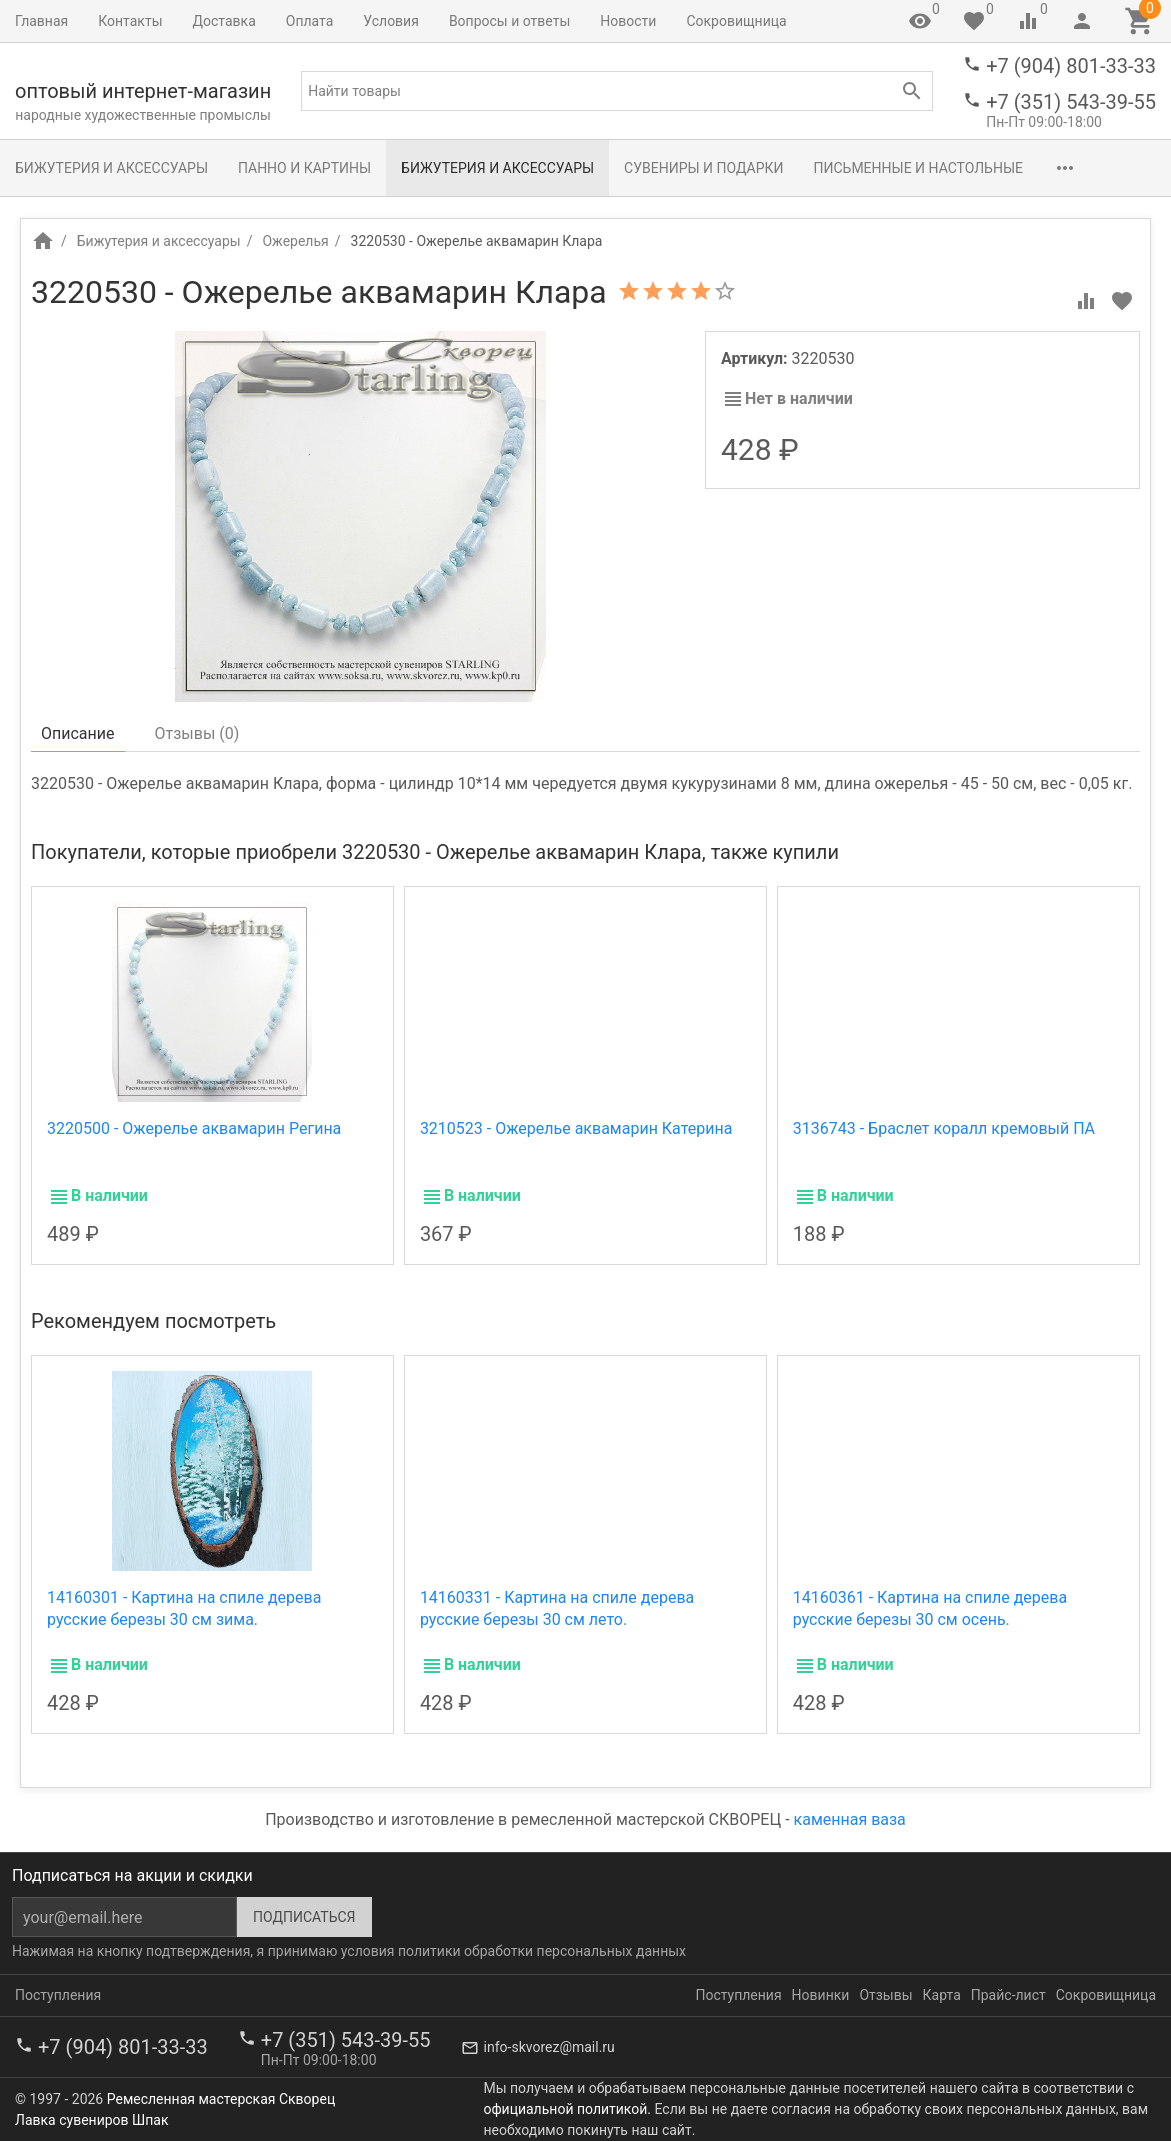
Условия (391, 21)
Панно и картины (304, 168)
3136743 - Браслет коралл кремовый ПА (944, 1128)
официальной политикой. (567, 2109)
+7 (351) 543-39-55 (1071, 102)
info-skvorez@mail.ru (549, 2047)
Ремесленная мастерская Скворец (221, 2099)
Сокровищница (736, 21)
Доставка (224, 21)
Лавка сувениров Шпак (91, 2120)
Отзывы (885, 1995)
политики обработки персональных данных (542, 1951)
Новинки (821, 1995)
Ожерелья (295, 241)
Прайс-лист (1008, 1995)
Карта (942, 1995)
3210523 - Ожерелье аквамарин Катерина (576, 1128)
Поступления (58, 1995)
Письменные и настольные (918, 168)
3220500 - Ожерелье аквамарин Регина (194, 1128)
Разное (1079, 168)
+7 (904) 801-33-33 (1071, 66)
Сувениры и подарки (703, 168)
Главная (41, 21)
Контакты (130, 21)
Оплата (310, 21)
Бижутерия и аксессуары (111, 168)
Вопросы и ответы (509, 21)
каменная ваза (850, 1819)
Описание (78, 733)
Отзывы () (197, 733)
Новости (628, 21)
